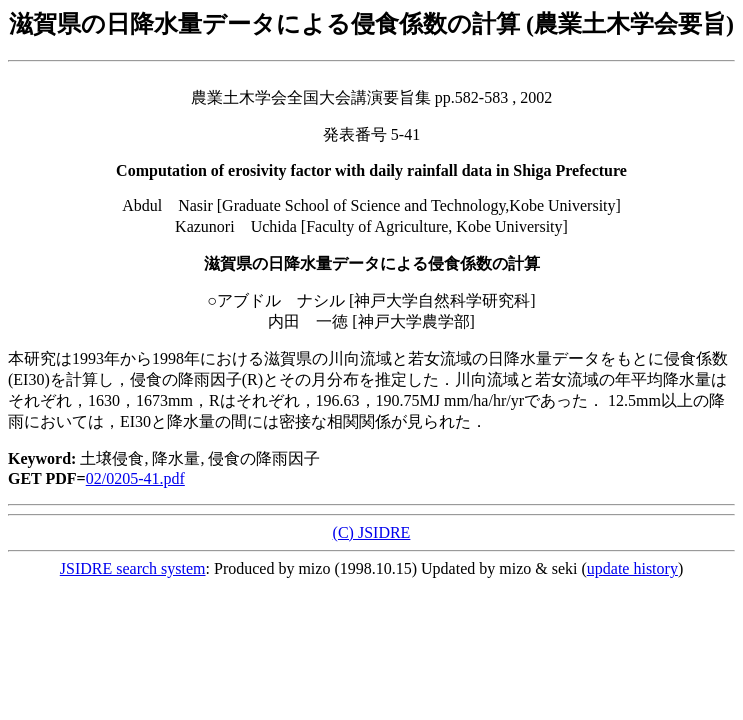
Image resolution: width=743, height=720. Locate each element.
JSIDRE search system (133, 568)
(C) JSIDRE (372, 532)
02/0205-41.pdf (135, 478)
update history (632, 568)
